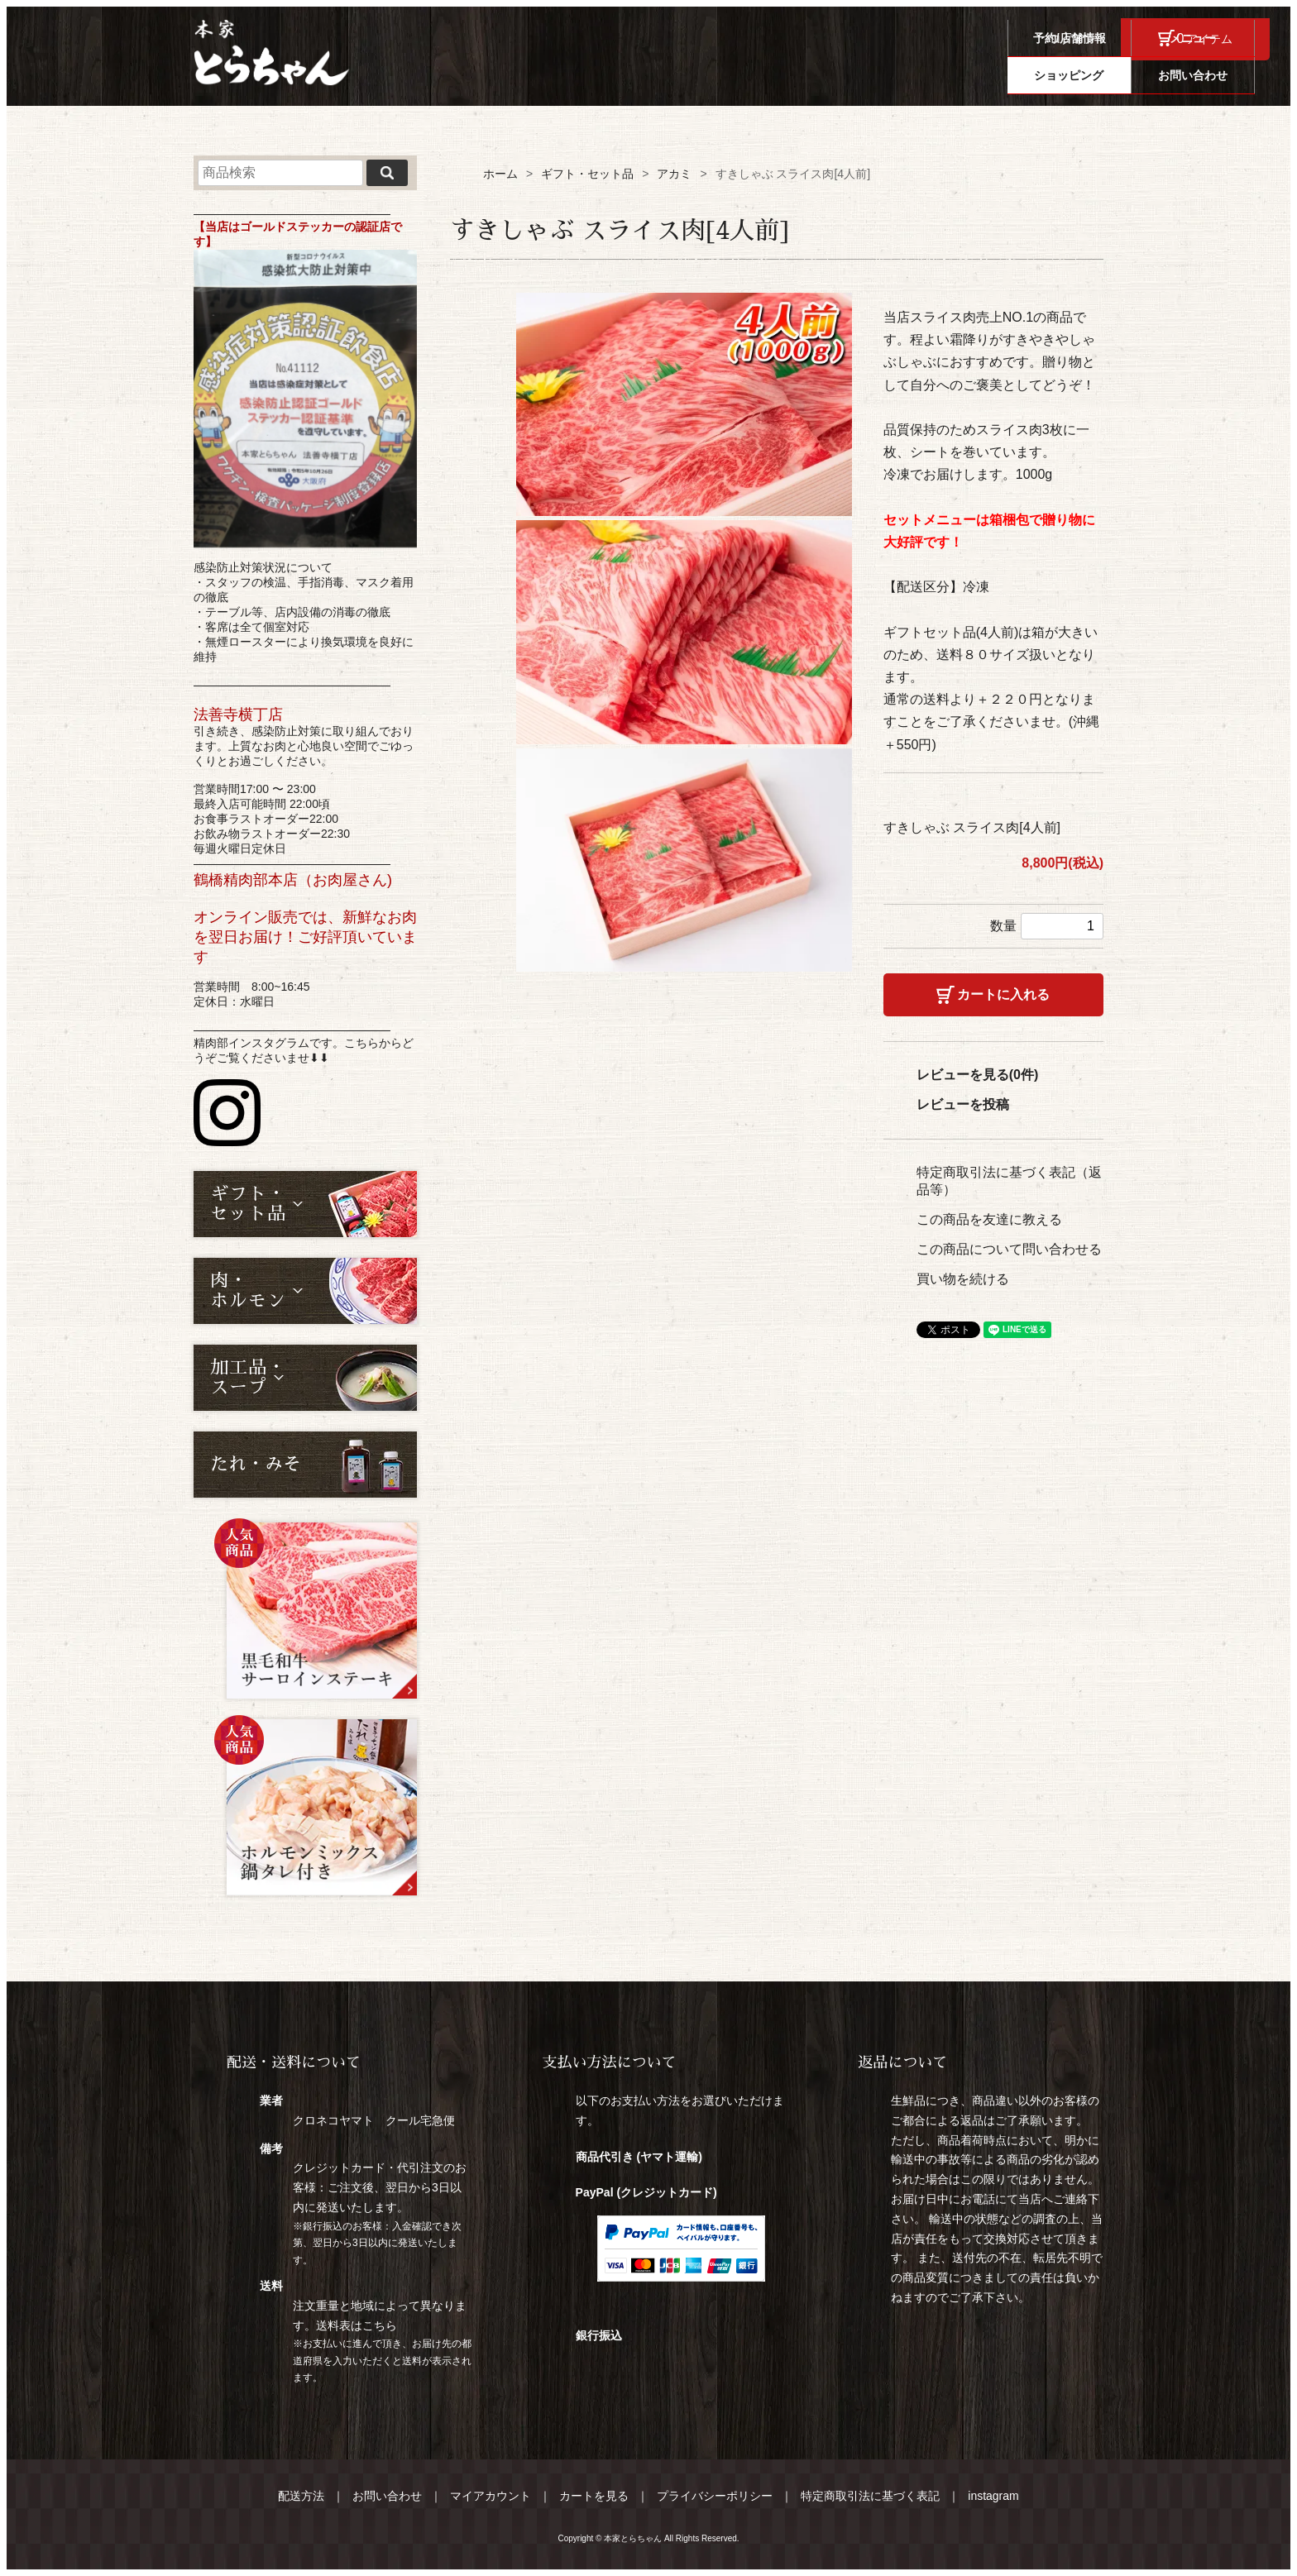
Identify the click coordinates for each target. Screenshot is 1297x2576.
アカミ (674, 173)
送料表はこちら (356, 2325)
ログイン (1073, 38)
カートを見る (594, 2495)
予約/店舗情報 (835, 75)
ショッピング (1083, 75)
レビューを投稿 (963, 1104)
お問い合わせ (1207, 75)
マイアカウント (490, 2495)
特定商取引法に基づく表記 (870, 2495)
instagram (993, 2495)
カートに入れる (1003, 994)
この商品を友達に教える (989, 1219)
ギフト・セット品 (587, 173)
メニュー (959, 75)
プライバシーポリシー (715, 2495)
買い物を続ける (963, 1279)
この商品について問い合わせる (1009, 1249)
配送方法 (301, 2495)
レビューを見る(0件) (978, 1075)
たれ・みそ (255, 1464)
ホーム (500, 173)
